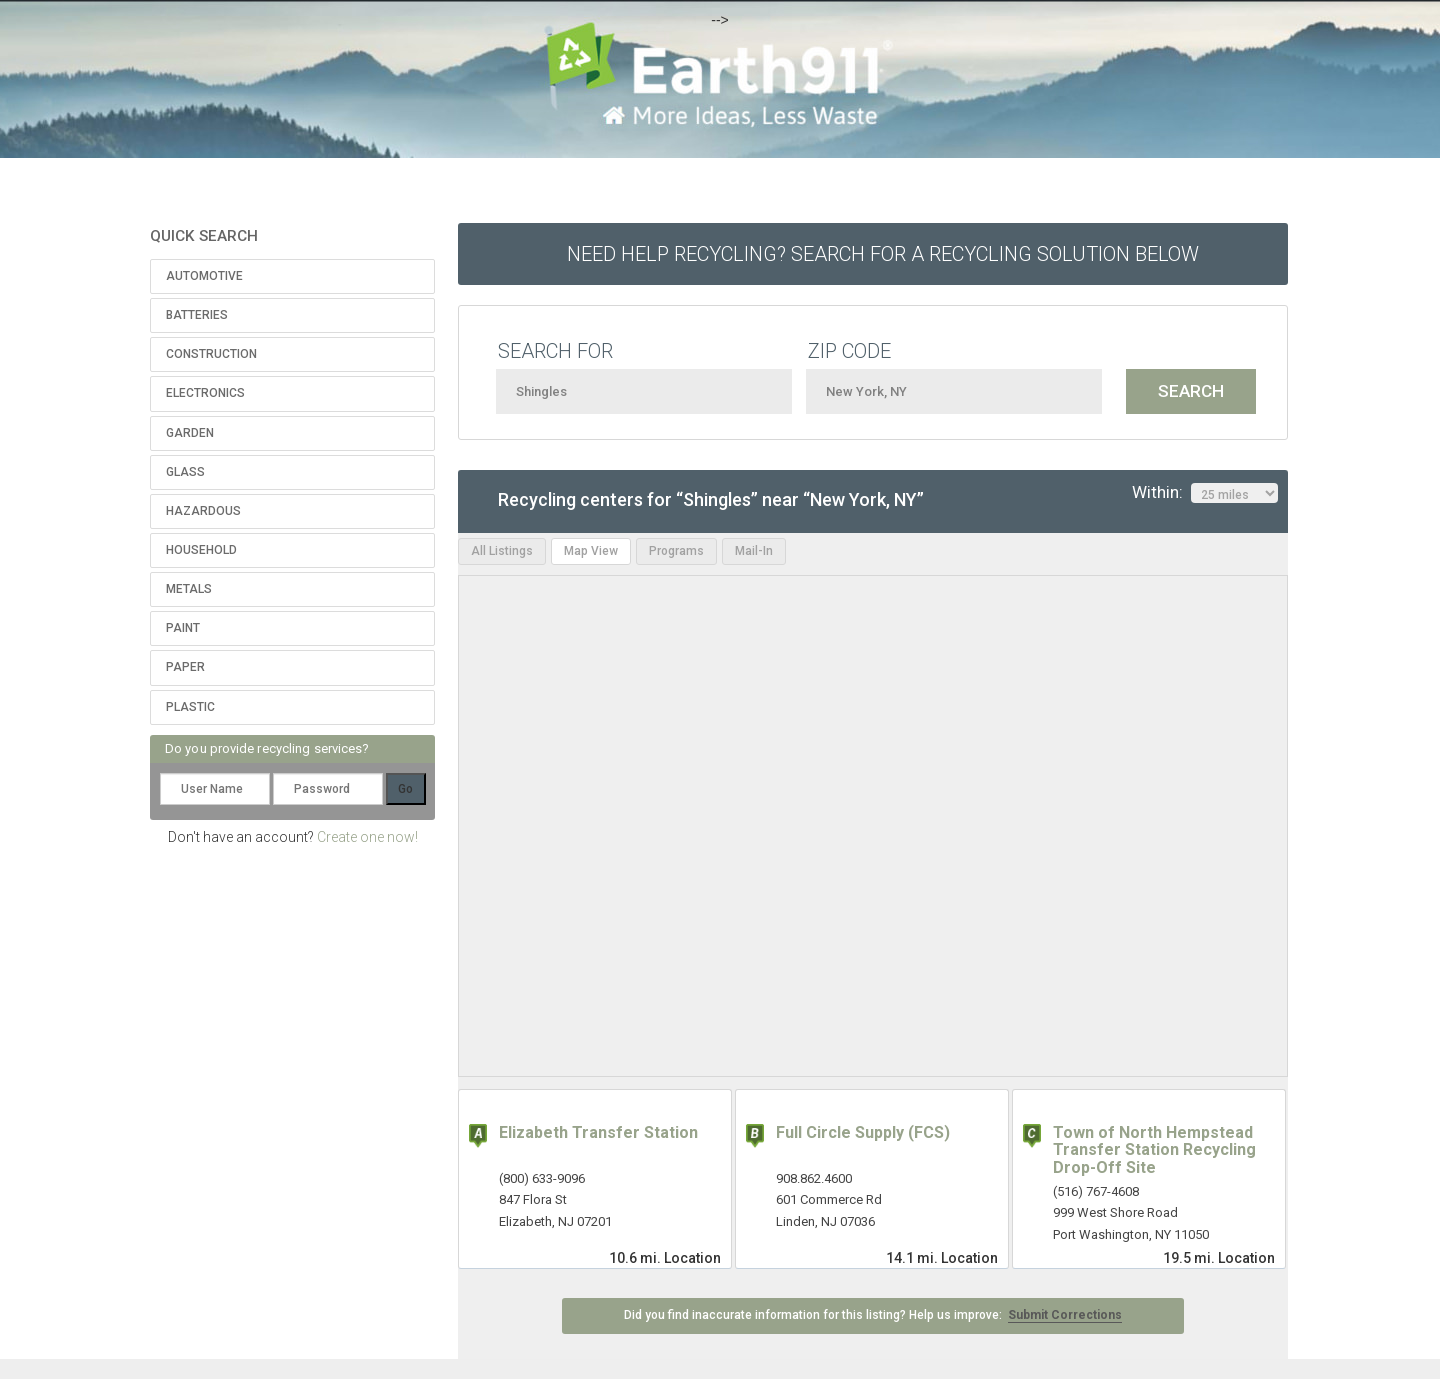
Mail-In (754, 551)
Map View (591, 551)
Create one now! (367, 837)
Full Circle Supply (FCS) (863, 1132)
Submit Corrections (1065, 1315)
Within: (1205, 493)
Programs (676, 551)
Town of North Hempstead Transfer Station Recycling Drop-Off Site (1154, 1150)
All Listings (502, 551)
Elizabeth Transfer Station (598, 1132)
